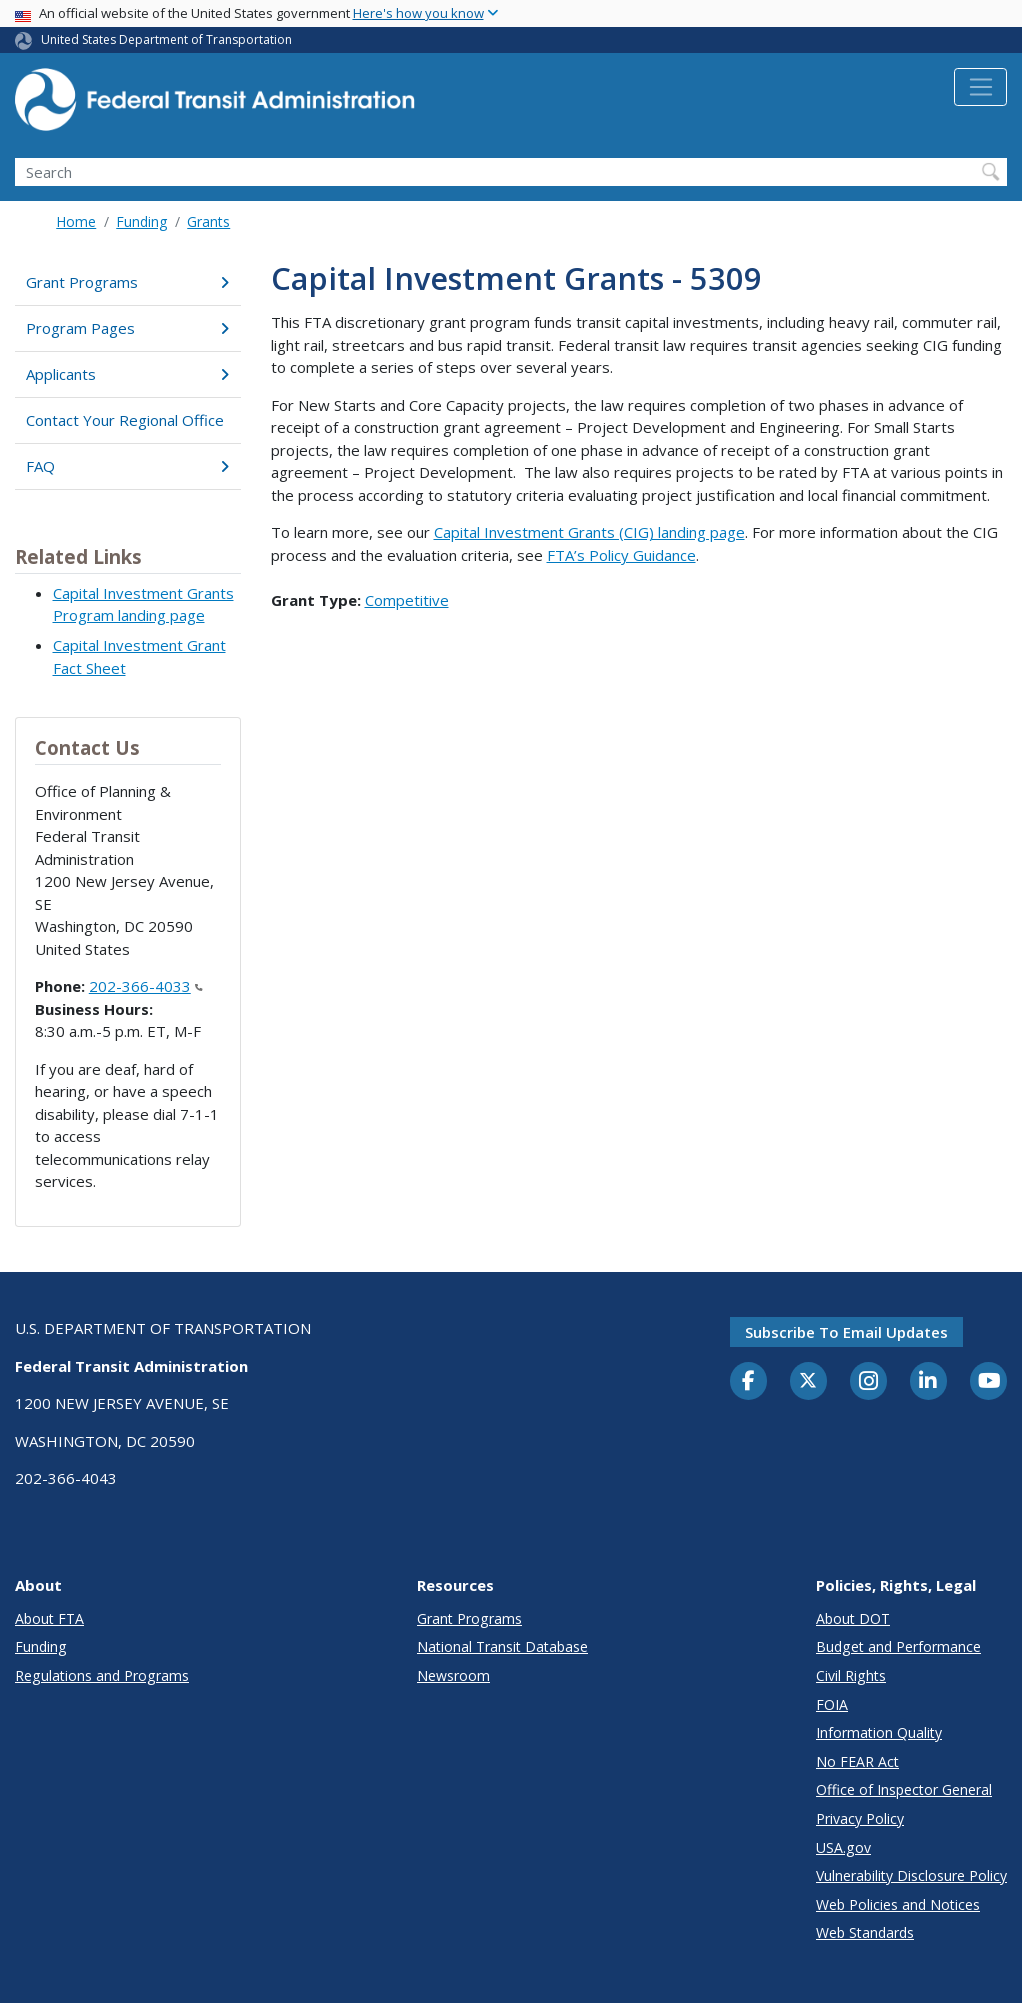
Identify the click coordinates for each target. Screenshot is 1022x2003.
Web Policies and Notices (898, 1904)
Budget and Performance (898, 1646)
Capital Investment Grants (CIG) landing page (589, 532)
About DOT (853, 1618)
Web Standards (865, 1932)
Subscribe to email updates (846, 1332)
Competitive (407, 600)
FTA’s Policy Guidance (621, 555)
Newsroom (453, 1675)
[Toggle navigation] (980, 87)
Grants (208, 221)
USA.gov (843, 1847)
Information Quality (879, 1732)
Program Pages (127, 328)
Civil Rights (851, 1675)
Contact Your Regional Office (125, 420)
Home (76, 221)
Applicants (127, 374)
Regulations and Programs (102, 1675)
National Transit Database (502, 1646)
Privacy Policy (860, 1818)
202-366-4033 (146, 986)
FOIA (832, 1704)
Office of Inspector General (904, 1789)
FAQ (127, 466)
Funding (141, 221)
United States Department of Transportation (166, 39)
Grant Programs (127, 282)
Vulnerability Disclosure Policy (911, 1875)
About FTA (49, 1618)
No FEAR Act (857, 1761)
